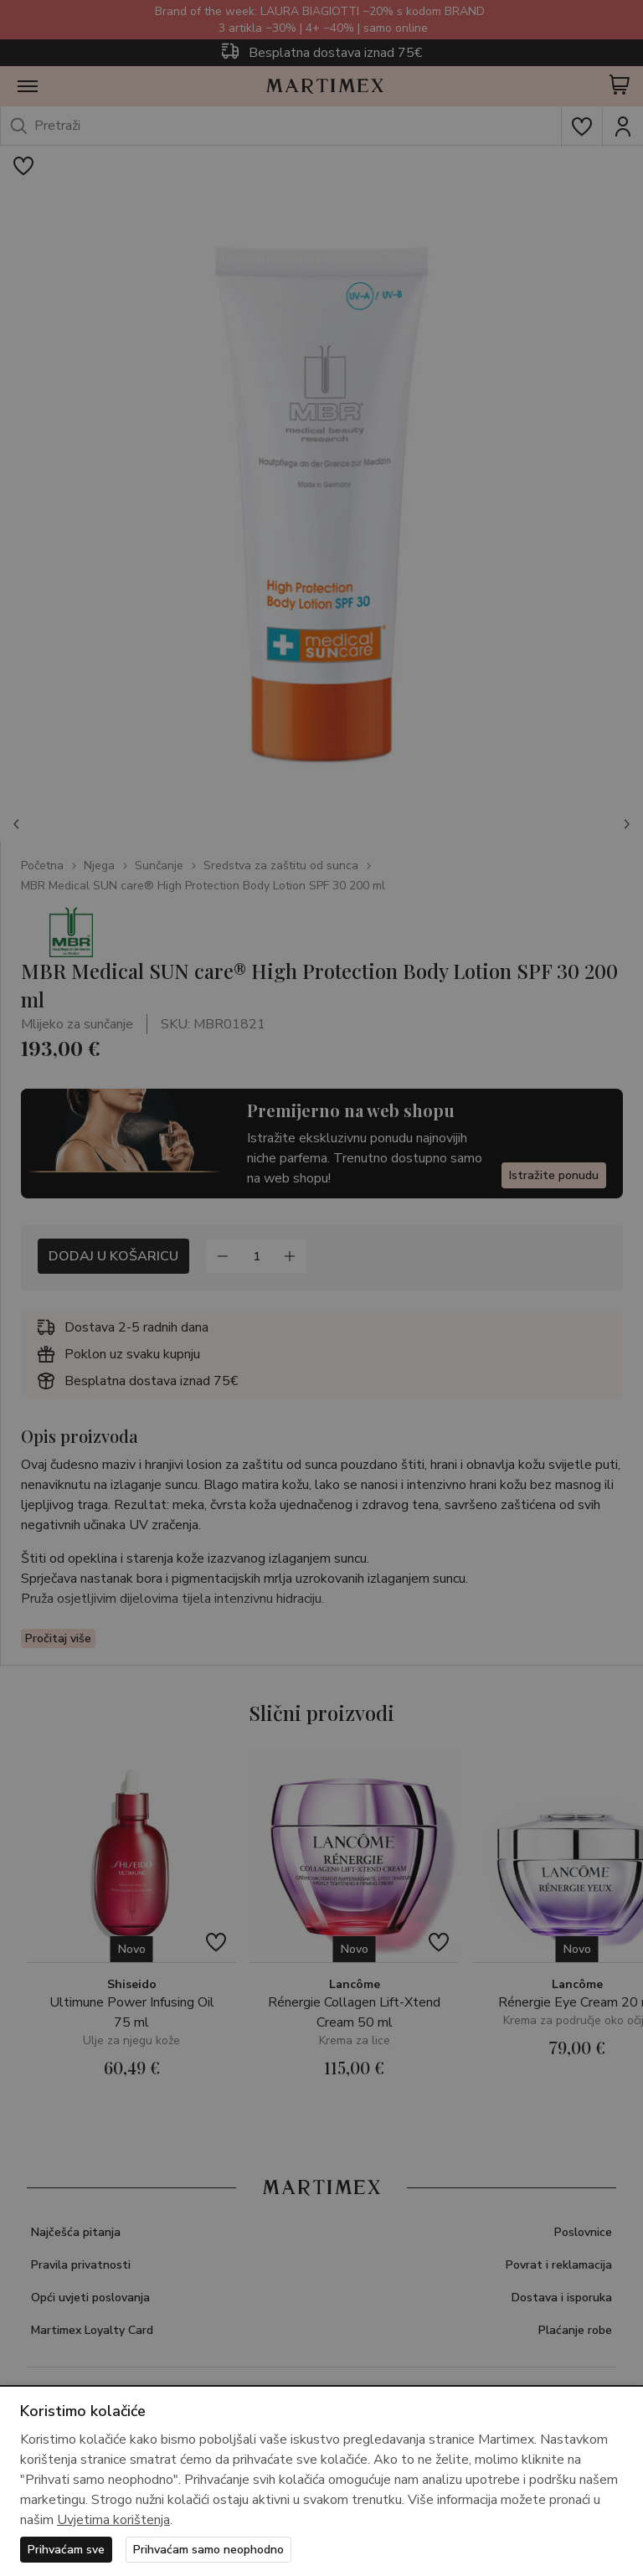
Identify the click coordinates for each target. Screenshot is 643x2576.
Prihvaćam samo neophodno (208, 2550)
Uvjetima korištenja (113, 2520)
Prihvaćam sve (66, 2550)
